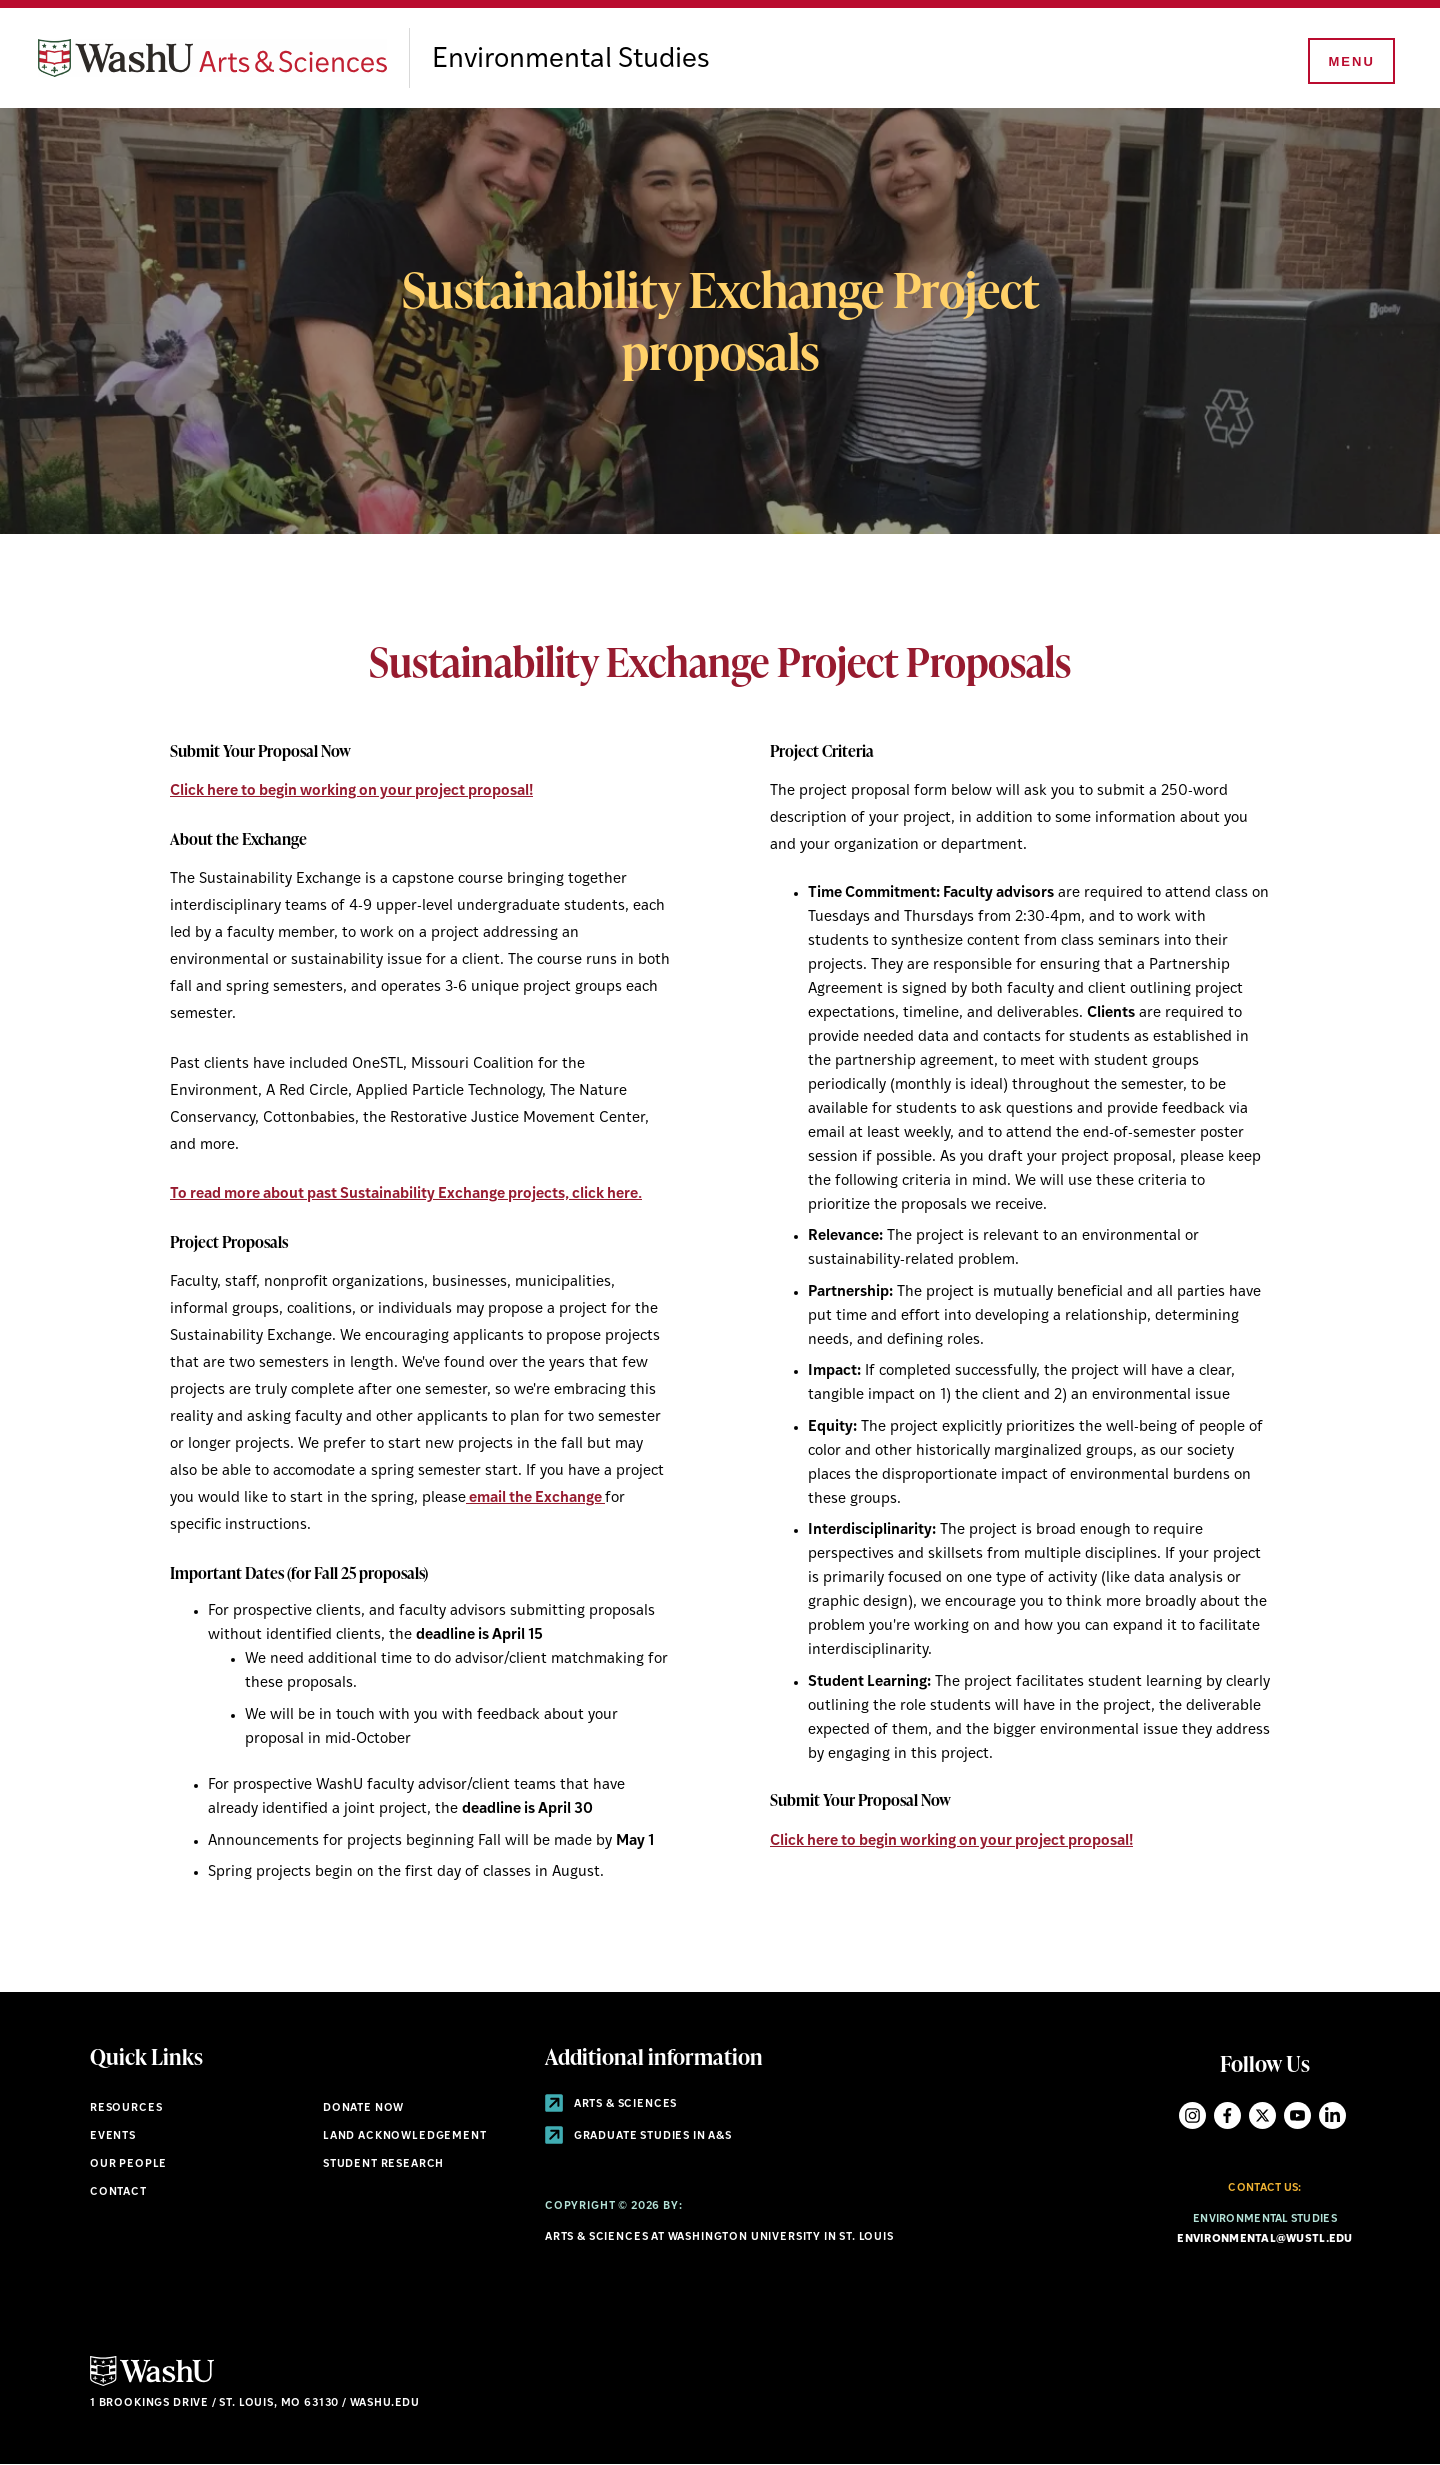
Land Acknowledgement (405, 2136)
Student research (383, 2164)
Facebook (1227, 2115)
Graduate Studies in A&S (638, 2136)
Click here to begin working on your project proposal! (351, 791)
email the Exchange (534, 1498)
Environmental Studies (571, 60)
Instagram (1192, 2115)
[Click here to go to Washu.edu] (152, 2383)
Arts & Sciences (611, 2104)
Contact (118, 2192)
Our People (128, 2164)
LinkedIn (1332, 2115)
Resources (126, 2108)
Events (113, 2136)
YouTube (1297, 2115)
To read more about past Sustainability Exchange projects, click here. (406, 1194)
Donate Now (363, 2108)
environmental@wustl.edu (1264, 2239)
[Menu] (1350, 62)
